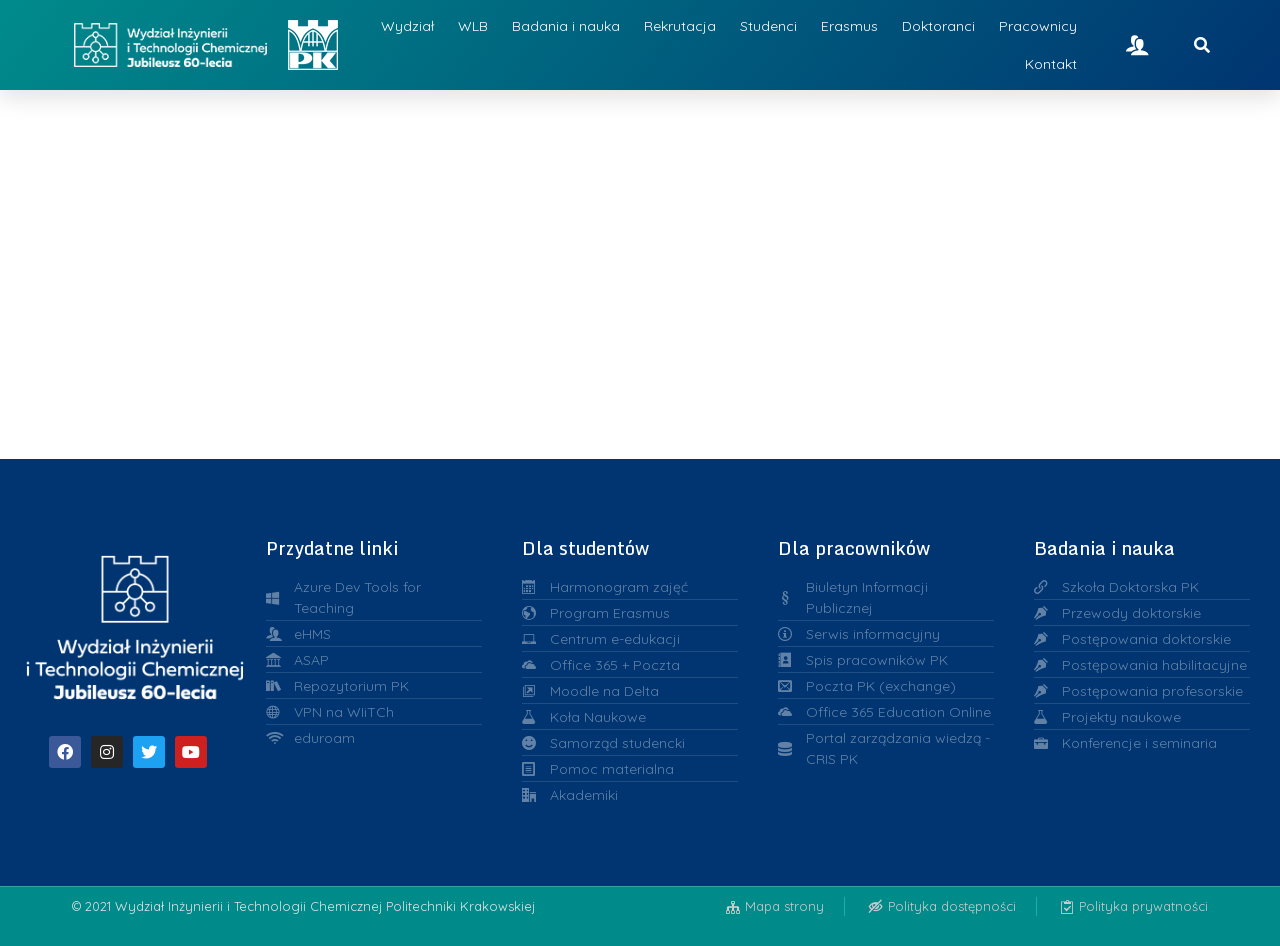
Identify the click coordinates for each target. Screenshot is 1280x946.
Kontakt (1051, 64)
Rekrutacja (680, 26)
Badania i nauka (566, 26)
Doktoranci (938, 26)
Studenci (768, 26)
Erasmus (849, 26)
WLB (473, 26)
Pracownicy (1038, 26)
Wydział (407, 26)
